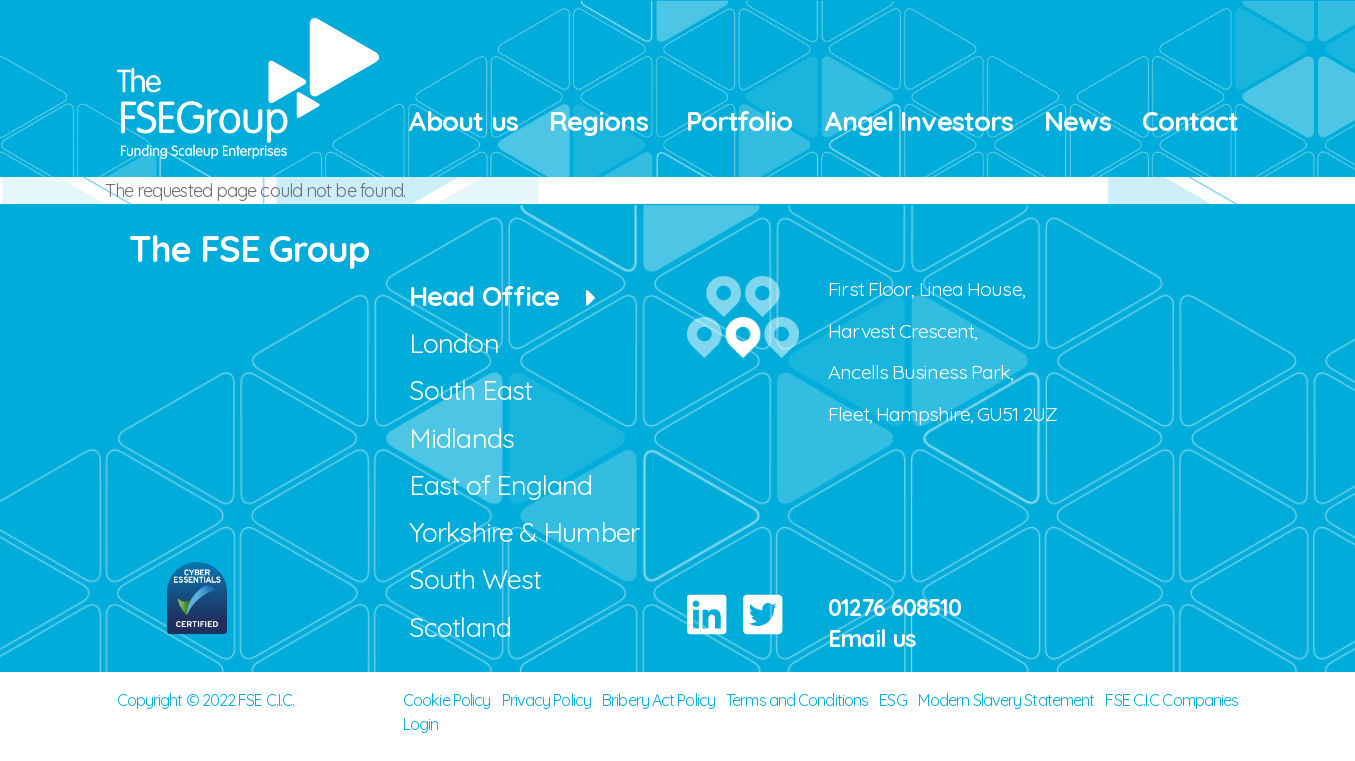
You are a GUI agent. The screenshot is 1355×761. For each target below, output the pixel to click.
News (1077, 121)
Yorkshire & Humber (524, 532)
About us (463, 121)
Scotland (460, 627)
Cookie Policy (446, 700)
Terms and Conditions (797, 700)
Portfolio (739, 121)
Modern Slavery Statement (1006, 700)
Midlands (461, 438)
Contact (1190, 121)
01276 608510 (894, 607)
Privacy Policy (546, 700)
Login (421, 724)
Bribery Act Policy (658, 700)
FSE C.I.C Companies (1171, 700)
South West (475, 579)
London (454, 343)
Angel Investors (919, 121)
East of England (501, 485)
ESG (892, 700)
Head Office (484, 296)
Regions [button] (598, 121)
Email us (872, 638)
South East (470, 390)
